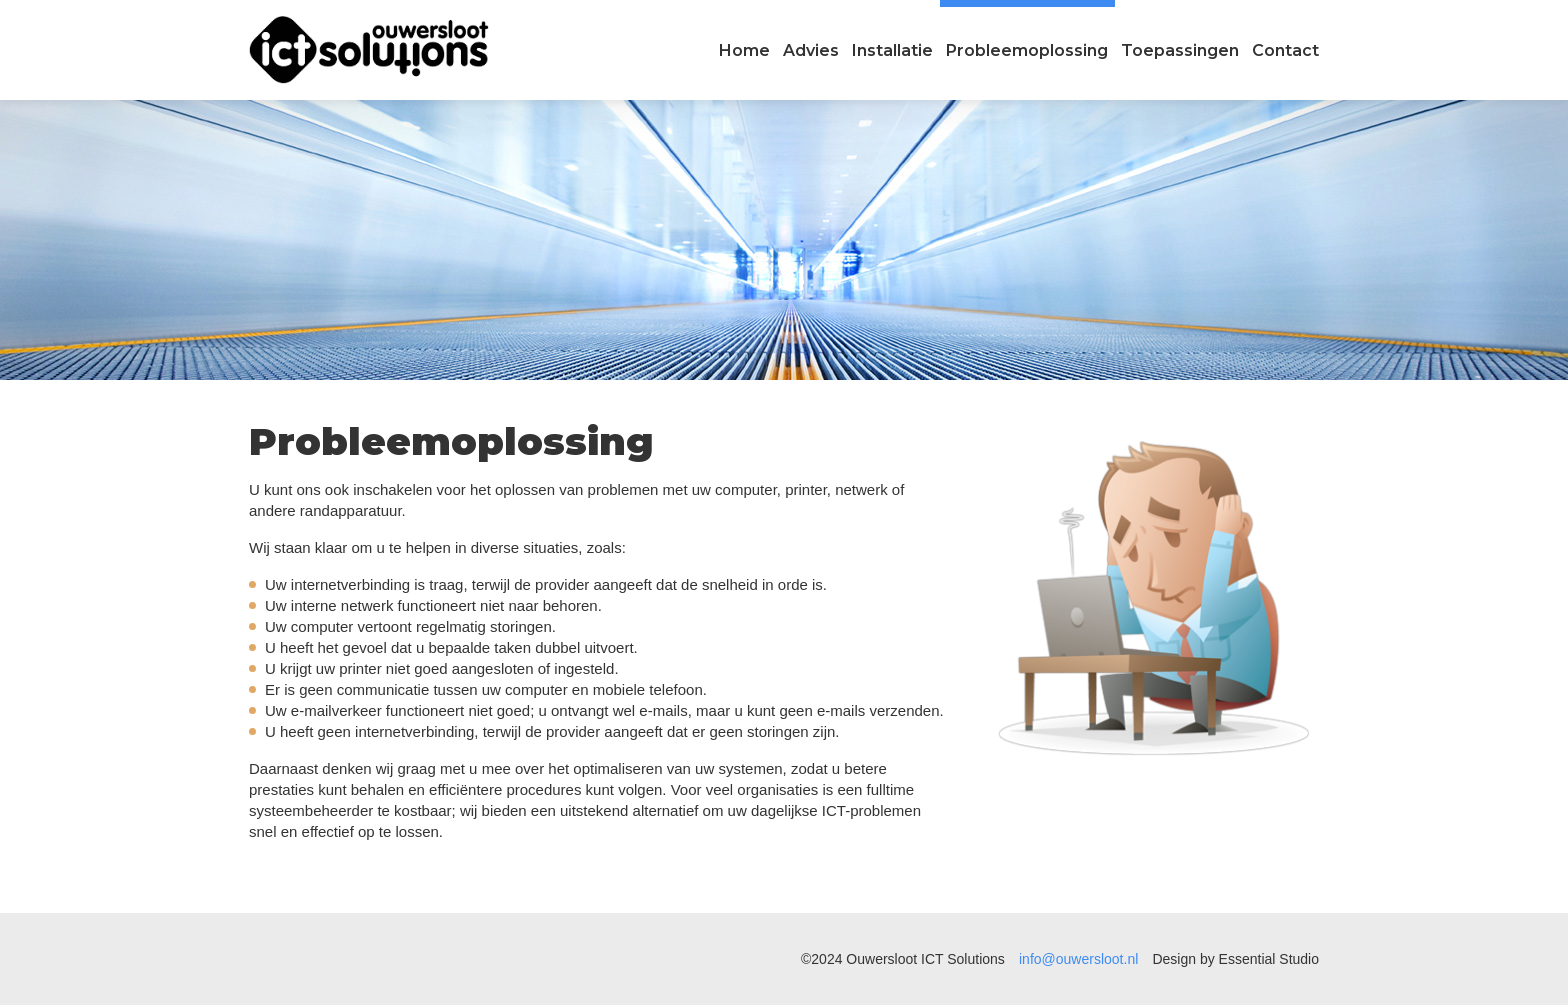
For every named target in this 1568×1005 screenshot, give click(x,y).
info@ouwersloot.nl (1078, 959)
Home (744, 50)
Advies (811, 50)
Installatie (892, 50)
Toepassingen (1180, 50)
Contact (1285, 50)
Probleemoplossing (1027, 50)
